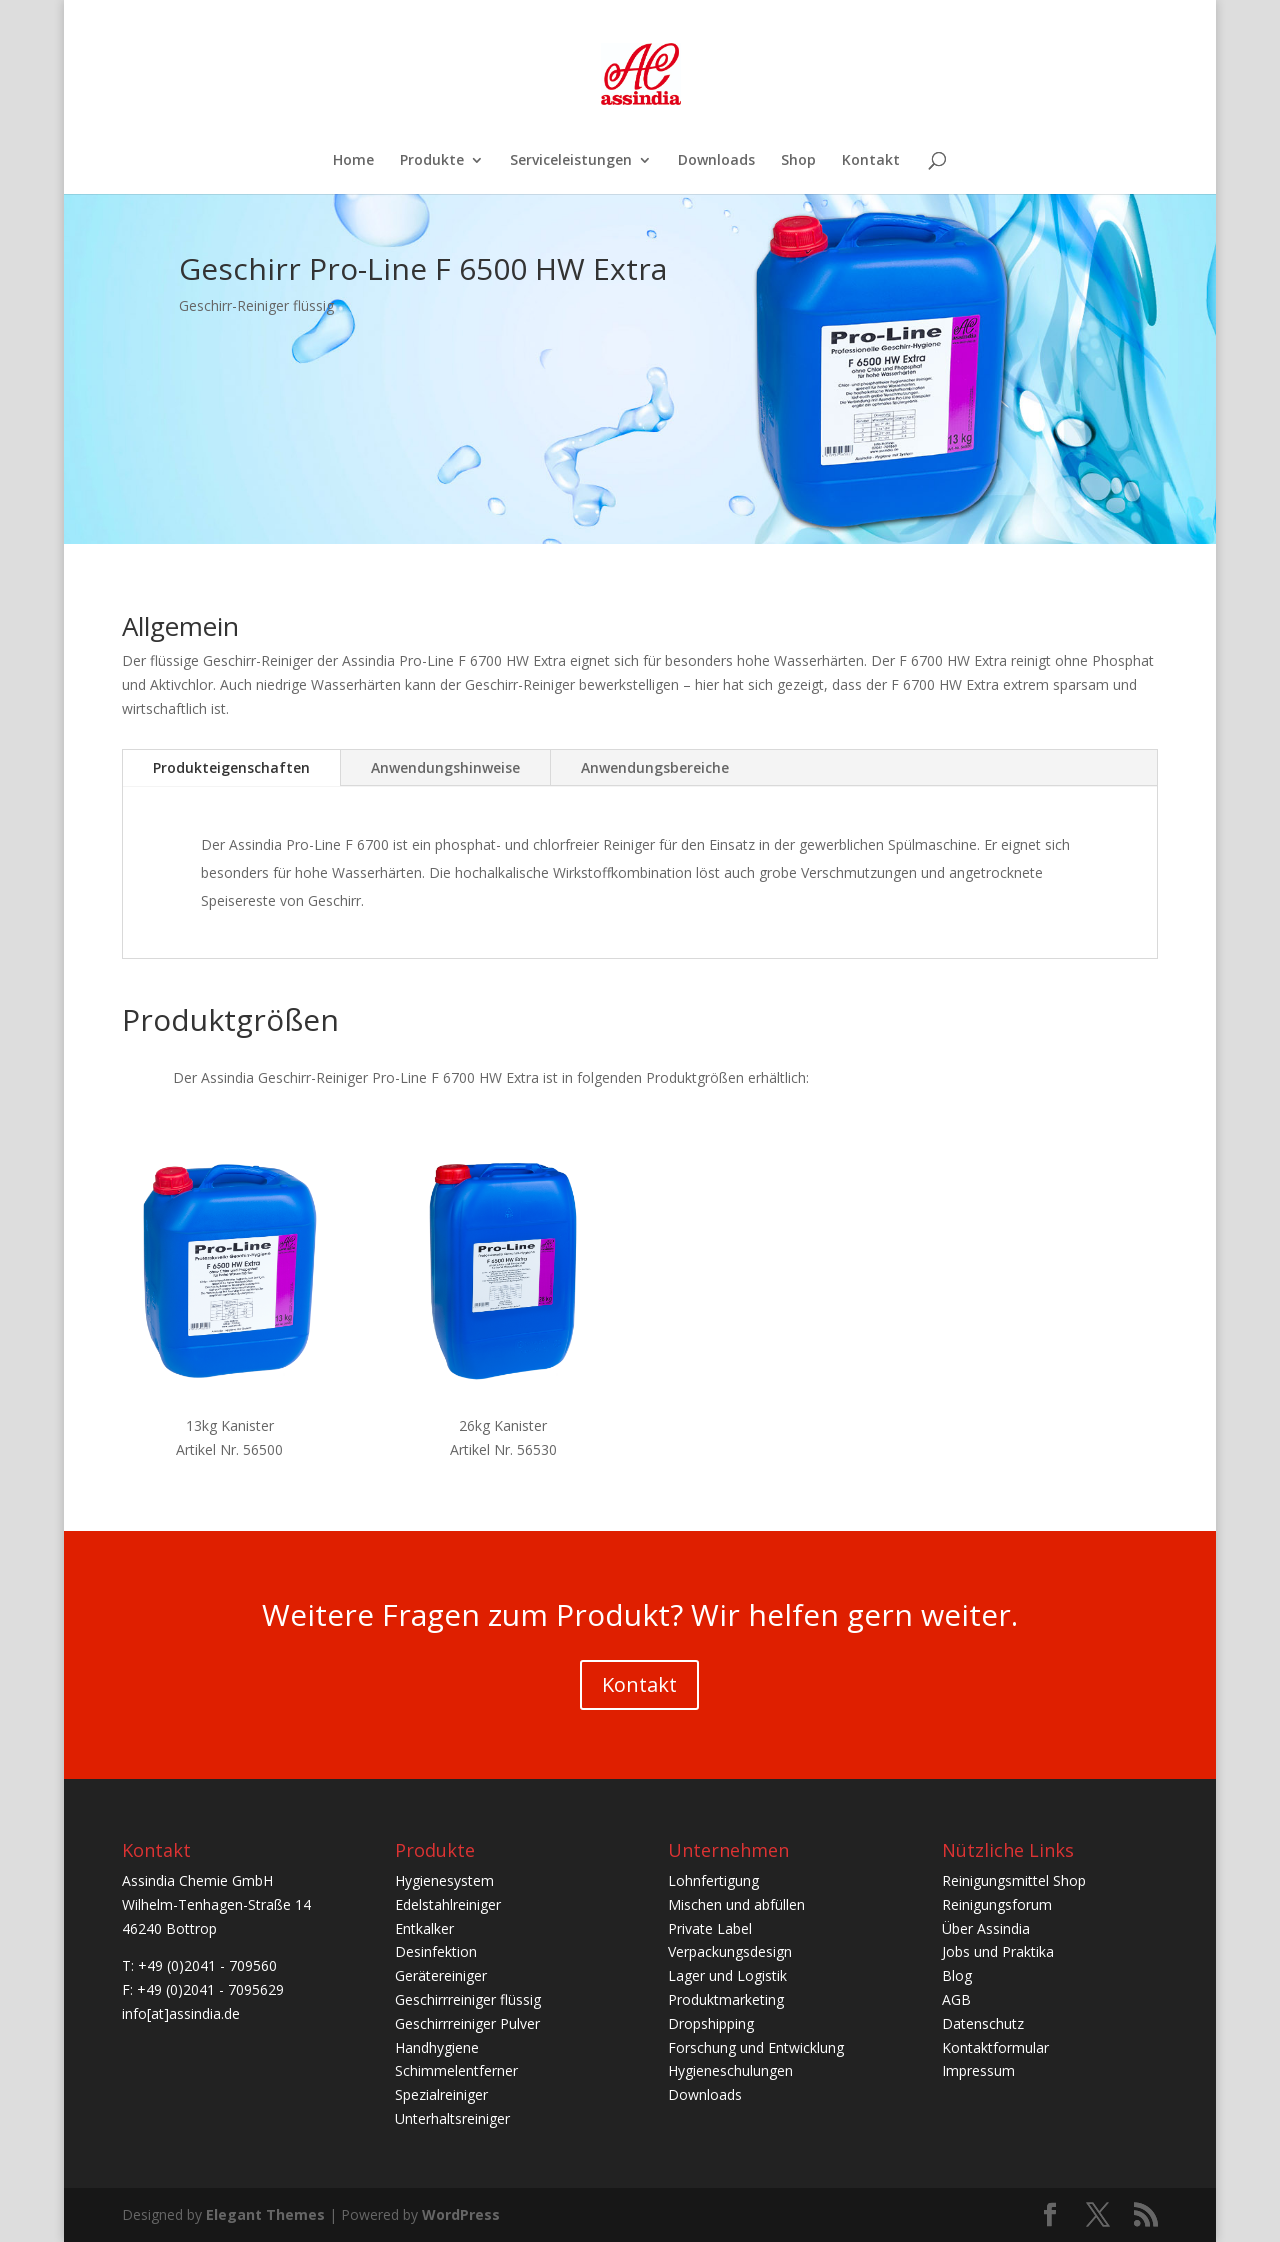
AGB (956, 1999)
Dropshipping (711, 2023)
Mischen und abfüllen (736, 1904)
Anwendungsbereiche (655, 767)
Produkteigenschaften (231, 767)
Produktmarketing (726, 1999)
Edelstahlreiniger (448, 1904)
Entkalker (424, 1928)
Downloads (716, 161)
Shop (798, 161)
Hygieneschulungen (730, 2070)
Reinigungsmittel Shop (1014, 1880)
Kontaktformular (995, 2047)
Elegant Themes (265, 2214)
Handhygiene (437, 2047)
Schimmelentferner (456, 2070)
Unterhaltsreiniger (452, 2118)
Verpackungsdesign (730, 1951)
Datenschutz (983, 2023)
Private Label (710, 1928)
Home (353, 161)
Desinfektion (436, 1951)
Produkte (432, 161)
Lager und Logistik (727, 1975)
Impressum (978, 2070)
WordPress (461, 2214)
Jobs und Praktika (998, 1951)
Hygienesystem (444, 1880)
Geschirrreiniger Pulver (467, 2023)
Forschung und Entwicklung (756, 2047)
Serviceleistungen (571, 161)
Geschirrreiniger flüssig (468, 1999)
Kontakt (871, 161)
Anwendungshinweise (445, 767)
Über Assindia (986, 1928)
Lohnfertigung (713, 1880)
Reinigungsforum (997, 1904)
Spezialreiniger (441, 2094)
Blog (957, 1975)
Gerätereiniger (441, 1975)
